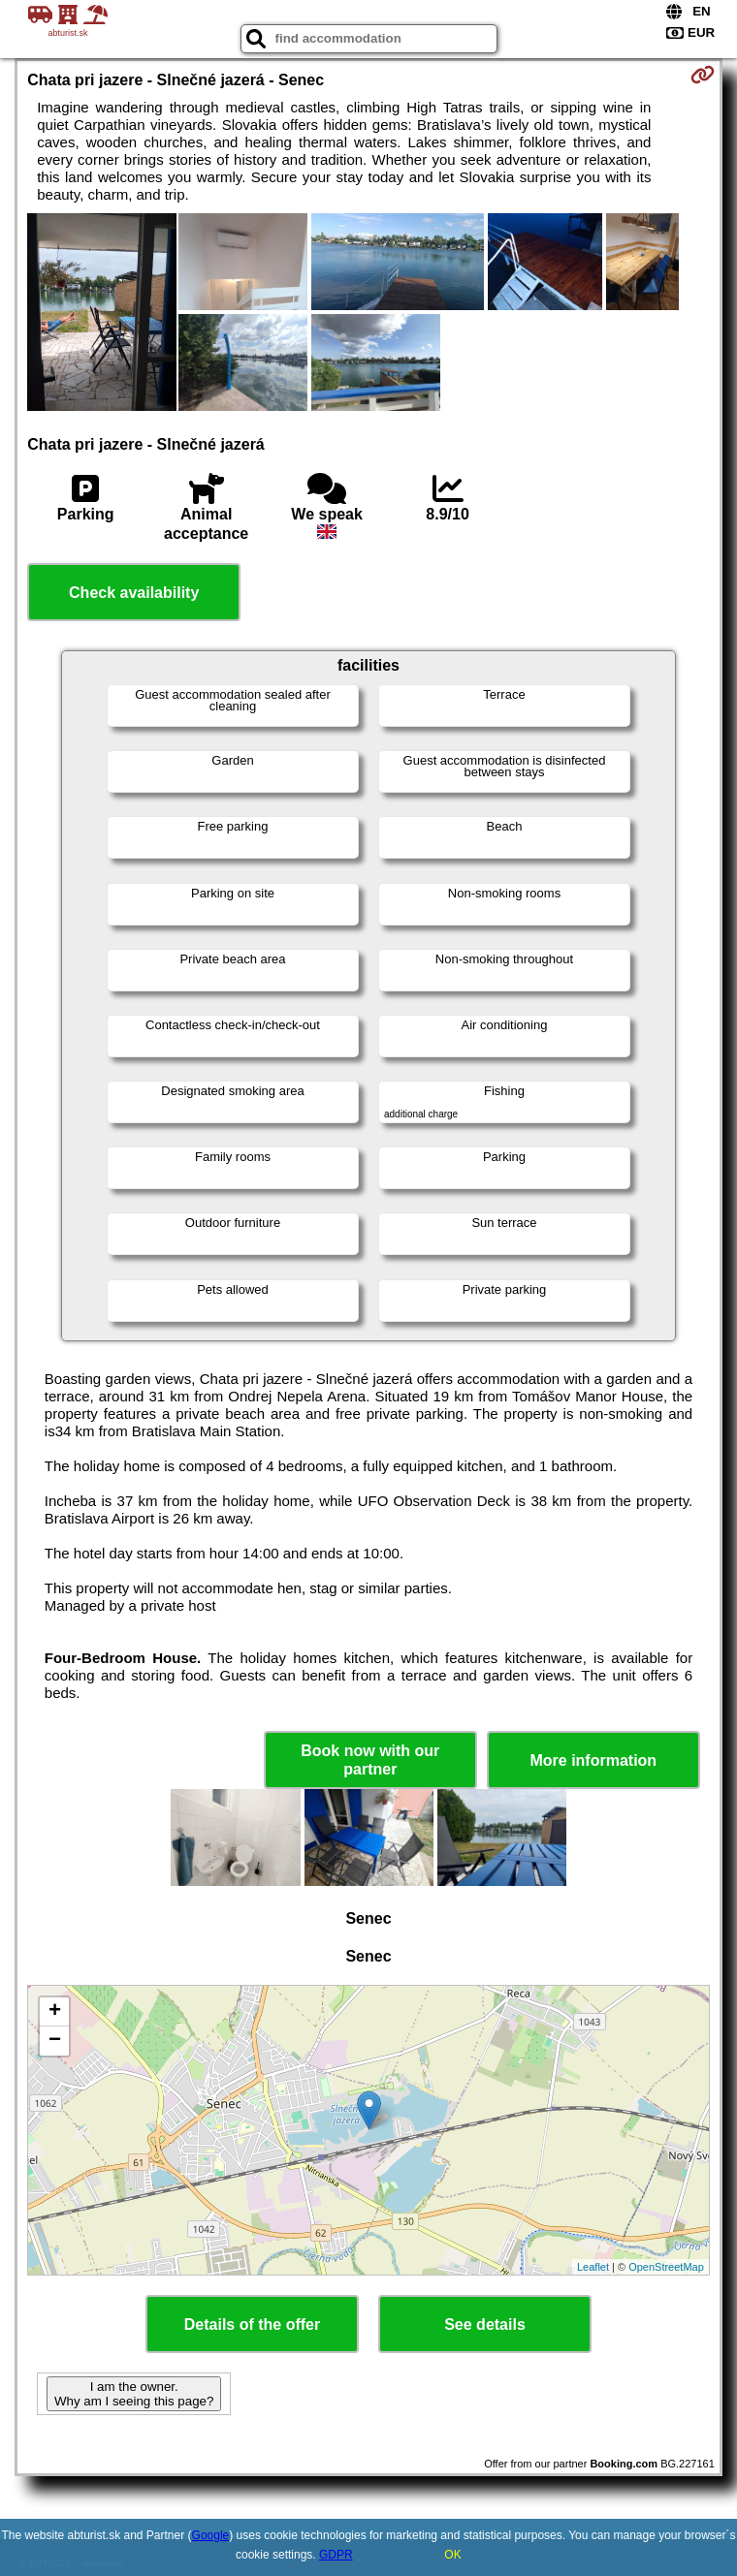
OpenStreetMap (666, 2267)
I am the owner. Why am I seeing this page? (133, 2393)
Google (211, 2535)
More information (593, 1760)
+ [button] (54, 2011)
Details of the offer (252, 2324)
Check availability (134, 592)
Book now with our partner (370, 1760)
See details (485, 2324)
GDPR (336, 2554)
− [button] (54, 2041)
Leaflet (593, 2267)
